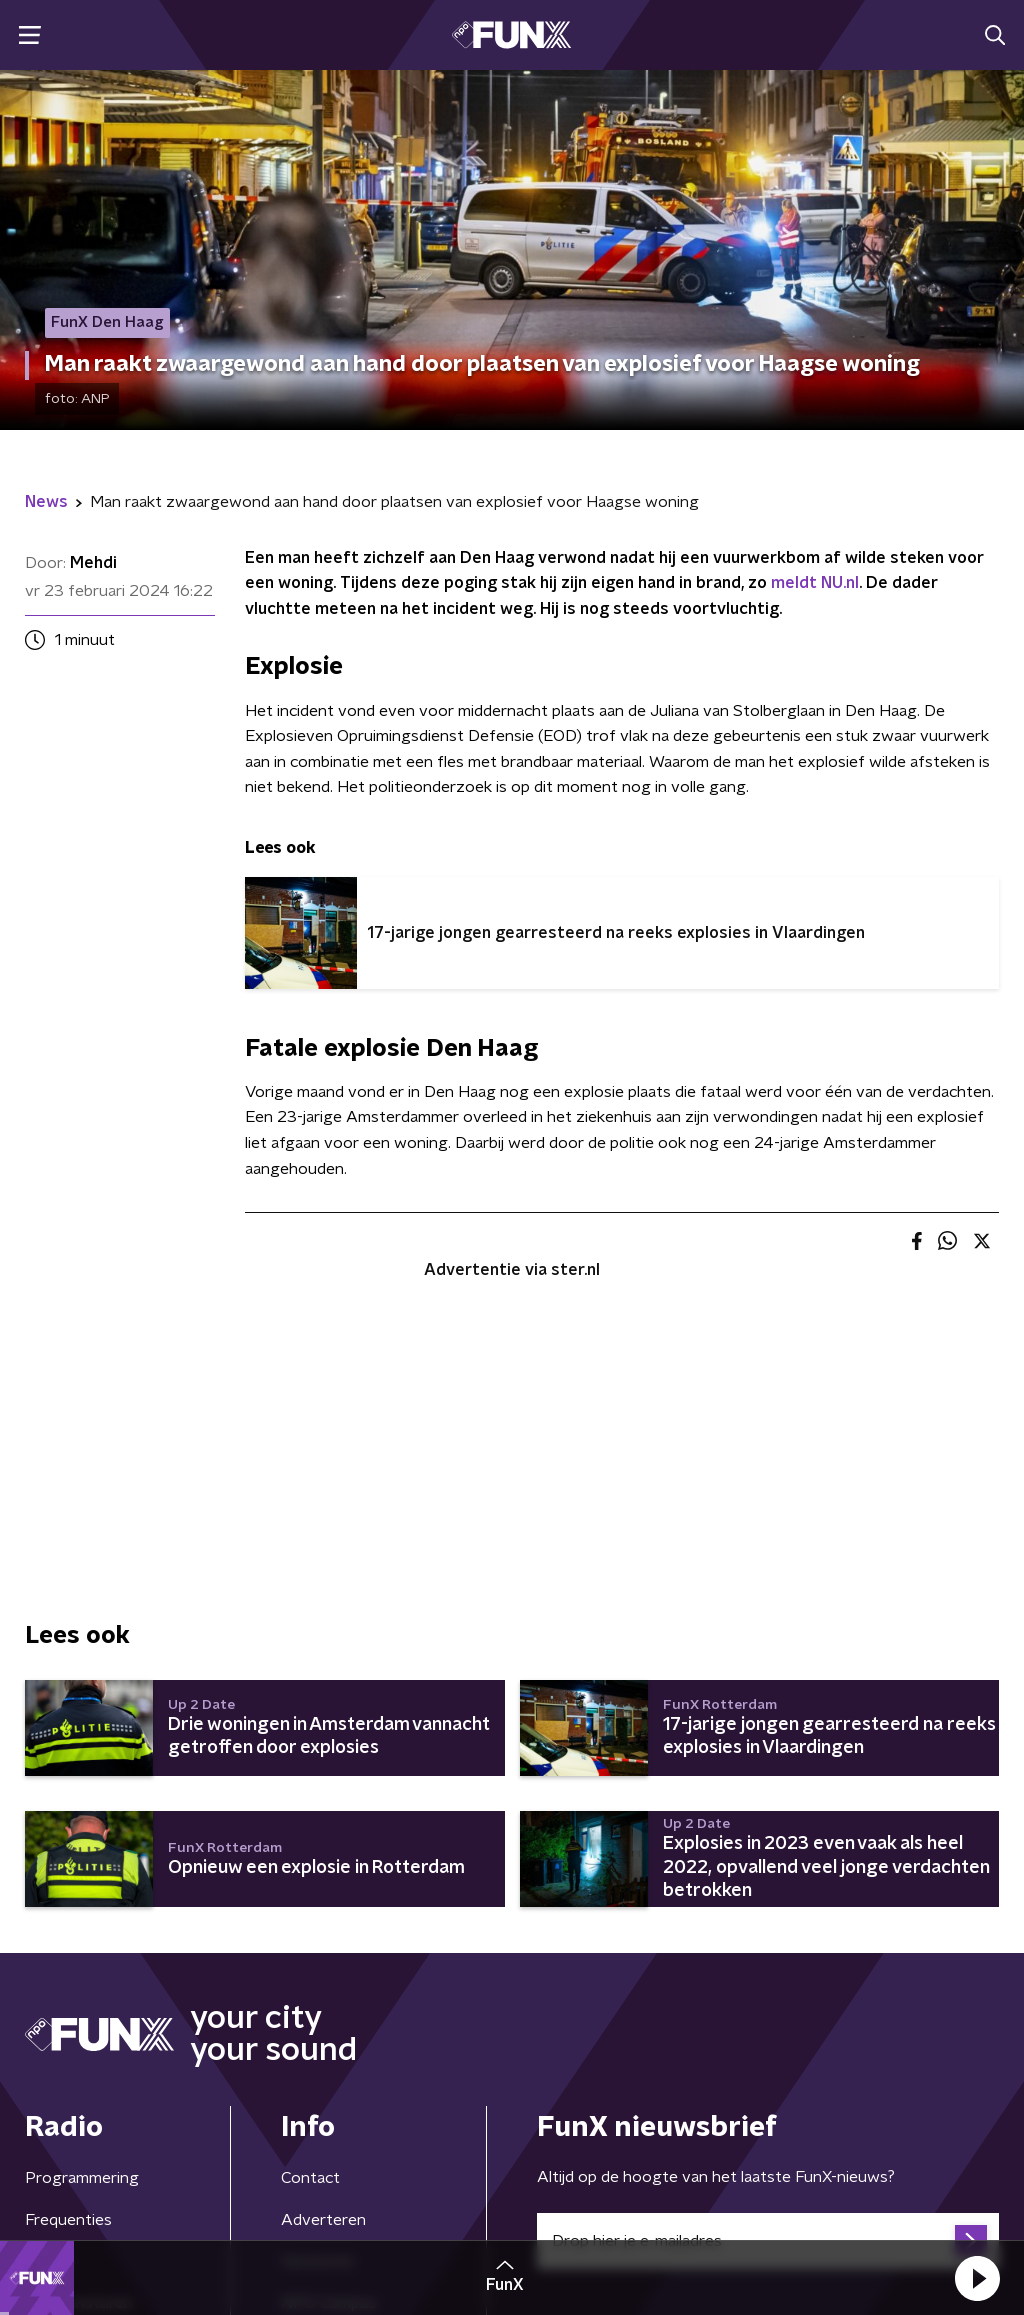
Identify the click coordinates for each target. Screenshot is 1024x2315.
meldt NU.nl (815, 583)
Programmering (82, 2178)
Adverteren (323, 2220)
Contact (310, 2178)
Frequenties (68, 2220)
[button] (977, 2278)
